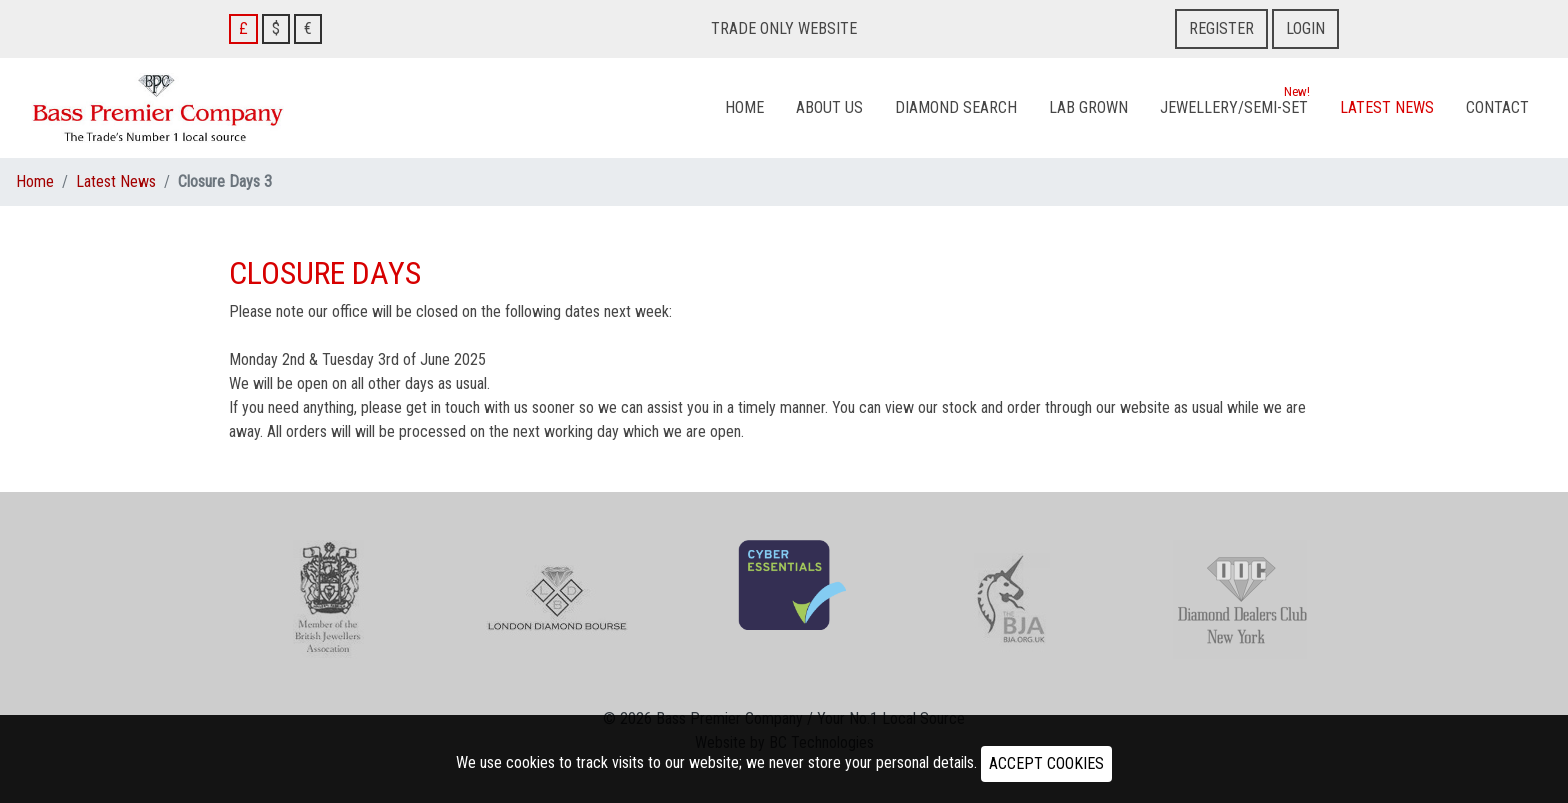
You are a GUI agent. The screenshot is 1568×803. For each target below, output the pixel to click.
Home (744, 107)
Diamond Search (956, 107)
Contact (1497, 107)
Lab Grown (1088, 107)
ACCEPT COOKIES (1046, 763)
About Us (829, 107)
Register (1221, 28)
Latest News (1387, 107)
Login (1305, 28)
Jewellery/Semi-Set (1235, 102)
